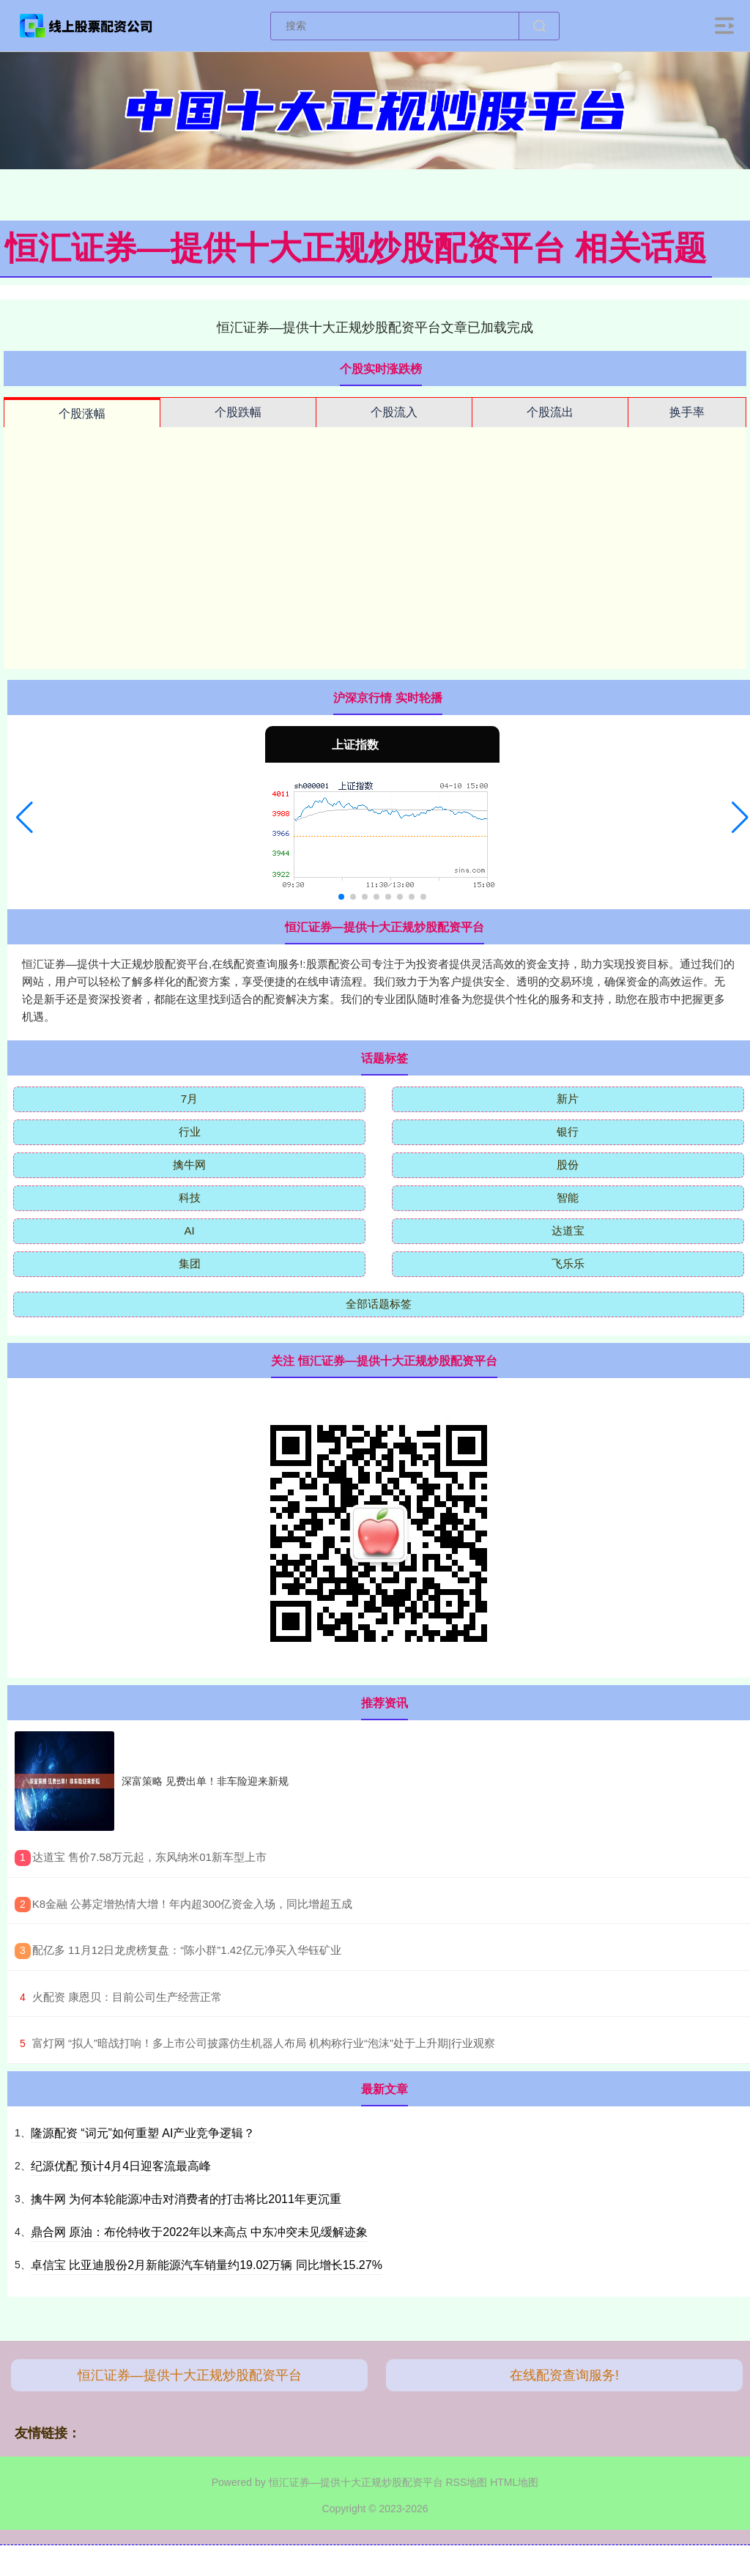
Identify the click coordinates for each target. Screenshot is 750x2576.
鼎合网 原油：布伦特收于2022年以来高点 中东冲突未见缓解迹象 (199, 2232)
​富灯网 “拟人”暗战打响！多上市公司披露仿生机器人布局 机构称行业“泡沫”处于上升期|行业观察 (263, 2043)
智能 (568, 1197)
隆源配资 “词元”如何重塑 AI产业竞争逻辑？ (143, 2133)
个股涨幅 (82, 413)
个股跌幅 (238, 412)
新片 (568, 1098)
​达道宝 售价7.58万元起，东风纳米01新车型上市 (149, 1857)
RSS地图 (466, 2482)
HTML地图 (514, 2482)
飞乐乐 (568, 1263)
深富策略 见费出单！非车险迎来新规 (205, 1781)
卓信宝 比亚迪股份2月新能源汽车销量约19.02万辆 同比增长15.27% (206, 2265)
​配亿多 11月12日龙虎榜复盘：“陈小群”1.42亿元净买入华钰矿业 (186, 1950)
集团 (190, 1263)
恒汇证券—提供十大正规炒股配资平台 (190, 2375)
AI (189, 1230)
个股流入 (394, 412)
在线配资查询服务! (564, 2375)
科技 (190, 1197)
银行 (568, 1131)
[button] (24, 818)
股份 (568, 1164)
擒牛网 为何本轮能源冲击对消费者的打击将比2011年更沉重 (186, 2199)
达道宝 (568, 1230)
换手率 (687, 412)
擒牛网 (189, 1164)
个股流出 (550, 412)
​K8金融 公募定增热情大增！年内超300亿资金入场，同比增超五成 (192, 1904)
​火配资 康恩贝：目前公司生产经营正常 (127, 1997)
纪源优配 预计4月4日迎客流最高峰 (121, 2166)
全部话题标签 (379, 1304)
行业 (190, 1131)
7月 (189, 1098)
